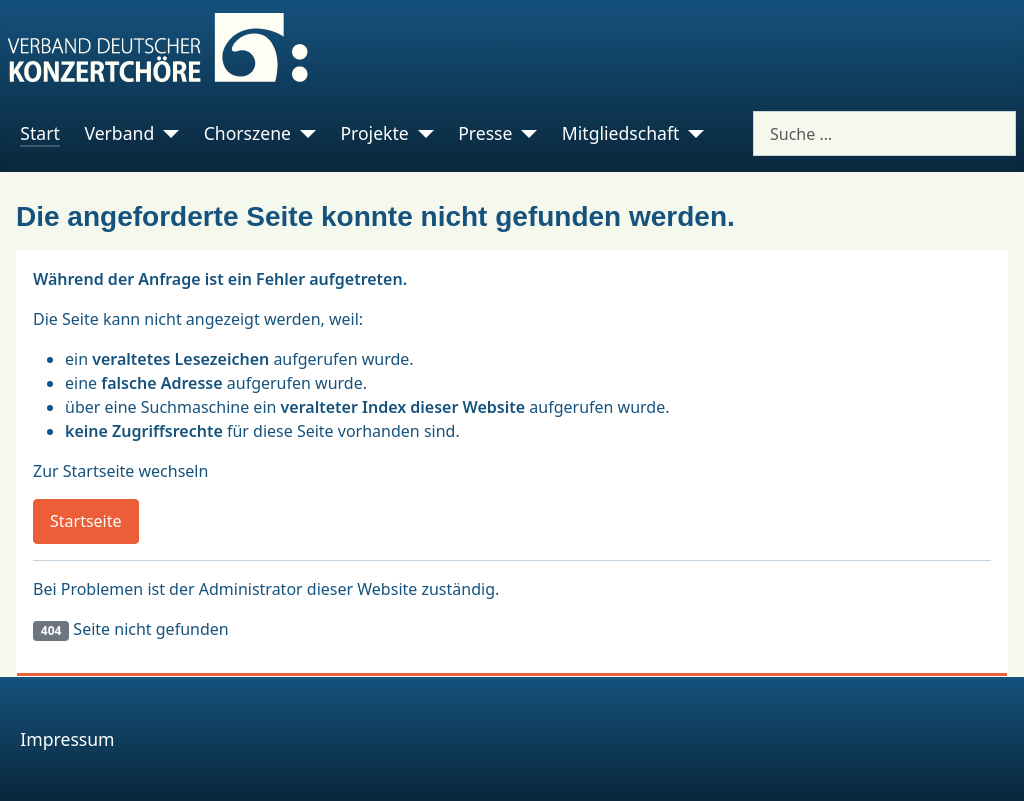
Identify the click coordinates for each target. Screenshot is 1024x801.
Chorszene (247, 133)
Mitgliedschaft (621, 133)
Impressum (67, 739)
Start (40, 133)
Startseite (86, 521)
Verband (119, 133)
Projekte (374, 133)
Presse (485, 133)
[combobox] (884, 133)
